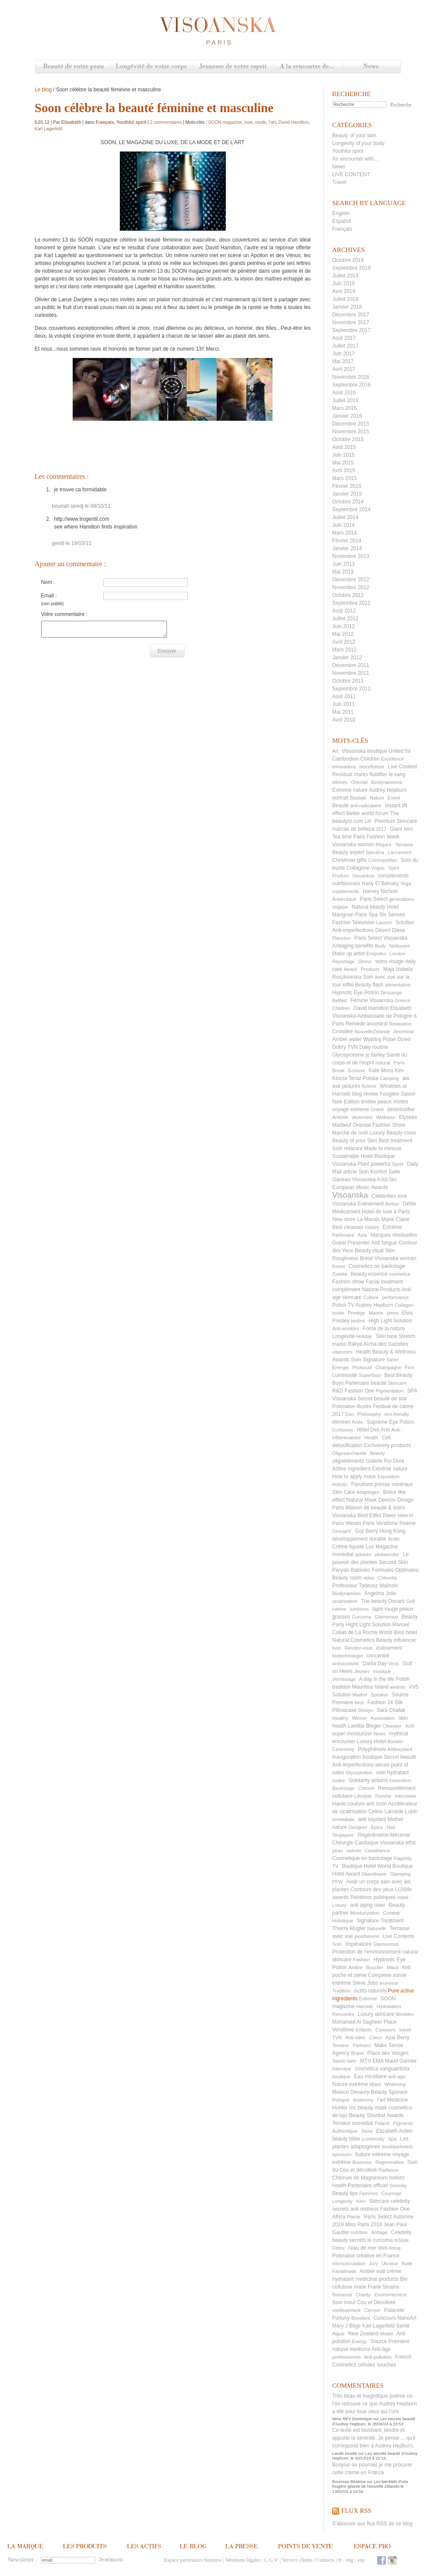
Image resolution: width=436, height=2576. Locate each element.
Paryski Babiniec (351, 1570)
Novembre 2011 (350, 673)
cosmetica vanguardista (382, 2069)
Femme (383, 1796)
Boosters (360, 2318)
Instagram (392, 2560)
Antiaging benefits (352, 946)
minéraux (402, 1484)
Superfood (370, 1375)
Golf (410, 1601)
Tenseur (340, 2045)
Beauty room (347, 1578)
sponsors (342, 2154)
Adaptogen (367, 1492)
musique (382, 1671)
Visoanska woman (395, 1258)
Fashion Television (353, 922)
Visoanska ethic (398, 1843)
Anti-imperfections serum (361, 1765)
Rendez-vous (359, 1648)
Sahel (392, 1359)
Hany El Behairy (380, 883)
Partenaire (343, 1235)
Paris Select (374, 899)
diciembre (362, 1117)
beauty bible (346, 2139)
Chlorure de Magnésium (360, 2178)
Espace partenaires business (192, 2560)
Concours (385, 2029)
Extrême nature (389, 1469)
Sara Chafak (391, 1710)
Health (371, 1437)
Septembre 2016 (351, 385)
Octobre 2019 (348, 260)
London (397, 953)
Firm (409, 1367)
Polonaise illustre (352, 1406)
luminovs (359, 1609)
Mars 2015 (344, 478)
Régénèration (373, 1835)
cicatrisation (344, 1601)
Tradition (341, 1990)
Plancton (341, 938)
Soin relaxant (347, 1148)
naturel (353, 1850)
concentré (377, 1656)
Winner (359, 1718)
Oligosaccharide (349, 1453)
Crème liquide (348, 1547)
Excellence (392, 758)
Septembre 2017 (351, 330)
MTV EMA (372, 2061)
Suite (406, 2263)
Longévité (343, 1336)
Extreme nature (350, 790)
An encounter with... (355, 159)
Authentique (345, 2131)
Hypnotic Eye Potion (355, 993)
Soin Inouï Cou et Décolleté (363, 2302)
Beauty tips (345, 2193)
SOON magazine (225, 122)
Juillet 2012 (345, 619)
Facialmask (344, 2271)
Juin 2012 (343, 626)
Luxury (339, 1905)
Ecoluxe (356, 1070)
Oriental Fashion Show (379, 1125)
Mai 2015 (342, 463)
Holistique (342, 1920)
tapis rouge (385, 1609)
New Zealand (363, 2334)
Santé (402, 2326)
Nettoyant (399, 945)
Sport (397, 1164)
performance (395, 1297)
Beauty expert (348, 852)
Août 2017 (344, 338)
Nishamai (342, 2294)
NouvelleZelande (372, 1031)
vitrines (339, 782)
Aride (357, 1422)
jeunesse (388, 1983)
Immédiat (342, 1554)
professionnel (346, 2357)
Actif (409, 1725)
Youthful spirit (347, 151)
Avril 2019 (343, 291)
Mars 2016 (344, 408)
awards (397, 1686)
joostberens (366, 1936)
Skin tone (386, 1336)
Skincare (397, 1383)
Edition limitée (360, 1102)
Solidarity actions (368, 1780)
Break (338, 1070)
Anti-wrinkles (345, 1328)
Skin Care (343, 1492)
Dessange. (391, 992)
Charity (363, 2294)
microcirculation (348, 2263)
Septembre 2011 (351, 689)
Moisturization (364, 1912)
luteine (339, 1609)
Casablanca (377, 1850)
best (359, 1702)
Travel (339, 182)
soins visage (389, 961)
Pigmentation (390, 1390)
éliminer (341, 1422)
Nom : (48, 582)
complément (346, 1289)
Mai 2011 (342, 712)
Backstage (343, 1788)
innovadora (344, 766)
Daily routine (373, 1047)
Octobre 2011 (348, 681)
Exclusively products (387, 1445)
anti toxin (376, 1804)
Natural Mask (361, 1500)
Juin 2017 (343, 354)
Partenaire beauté (365, 1383)
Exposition (389, 1476)
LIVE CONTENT (351, 174)
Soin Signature (368, 1360)
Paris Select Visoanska (380, 938)
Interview (341, 2068)
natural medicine (351, 2349)
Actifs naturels (370, 1991)
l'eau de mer (362, 2248)
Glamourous (386, 1944)
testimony (363, 2099)
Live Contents (398, 1936)
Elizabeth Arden (394, 2131)
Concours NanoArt (395, 2318)
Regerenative (389, 2162)
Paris (399, 1062)
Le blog (43, 90)
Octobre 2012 (348, 595)
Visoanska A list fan (374, 1180)
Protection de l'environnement (366, 1952)
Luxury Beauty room (392, 1133)
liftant (375, 2084)
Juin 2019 (343, 283)
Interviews (406, 1796)
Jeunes (361, 1671)
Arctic (394, 1538)
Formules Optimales (395, 1570)
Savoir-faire (344, 2060)
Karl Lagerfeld (378, 2326)
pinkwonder (387, 1554)
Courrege (391, 2193)
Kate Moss (381, 1070)
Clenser (372, 2310)
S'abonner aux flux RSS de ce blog (372, 2524)
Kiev (360, 2201)
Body (380, 945)
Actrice (369, 1086)
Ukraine (390, 2263)
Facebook (381, 2560)
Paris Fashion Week (376, 837)
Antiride (340, 1117)
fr (339, 2560)
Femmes (368, 2193)
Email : (49, 596)
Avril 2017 (343, 369)
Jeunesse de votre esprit (233, 67)
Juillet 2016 (345, 400)
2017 (381, 829)
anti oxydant (372, 1819)
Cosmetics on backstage (377, 1266)
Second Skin (392, 1562)
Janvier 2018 (347, 307)
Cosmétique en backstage (362, 1858)
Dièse (398, 930)
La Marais (368, 1219)
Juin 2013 (343, 564)
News (372, 67)
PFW (337, 1881)
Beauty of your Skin (354, 1141)
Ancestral (404, 1031)
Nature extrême (350, 2084)
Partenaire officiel (368, 2186)
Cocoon (366, 1788)
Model (386, 2333)
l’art (381, 2100)
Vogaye (340, 906)
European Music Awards (360, 1187)
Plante (353, 2216)
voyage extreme (350, 1109)
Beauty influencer (396, 1640)
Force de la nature (384, 1328)
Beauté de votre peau (72, 67)
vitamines (342, 1351)
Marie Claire (395, 1219)
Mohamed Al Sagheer (357, 2022)
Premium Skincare (396, 821)
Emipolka (376, 953)
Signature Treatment (380, 1921)
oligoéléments (348, 1461)
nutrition (359, 2232)
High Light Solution (390, 1321)
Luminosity (373, 2138)
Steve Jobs (365, 1983)
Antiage (379, 2232)
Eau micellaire (370, 2076)
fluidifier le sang (387, 774)
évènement (389, 1648)
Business (362, 2162)
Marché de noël (350, 1133)
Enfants (364, 2029)
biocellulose (371, 766)
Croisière (342, 1031)
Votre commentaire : (64, 614)
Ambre (355, 1967)
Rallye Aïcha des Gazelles (378, 1344)
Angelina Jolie (380, 1593)
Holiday (364, 1336)
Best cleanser (348, 1227)
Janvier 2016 (347, 416)
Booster (395, 1741)
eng (349, 2560)
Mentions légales (243, 2560)
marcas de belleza (353, 829)
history (372, 1227)
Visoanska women (353, 844)
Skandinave (374, 1873)
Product (340, 875)
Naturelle (376, 1928)
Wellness (385, 1117)
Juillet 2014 (345, 517)
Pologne (340, 2099)
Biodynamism (346, 1593)
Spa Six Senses (387, 915)
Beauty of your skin (354, 135)
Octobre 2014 (348, 502)
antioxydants (345, 1663)
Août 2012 (344, 611)
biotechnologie (347, 1655)
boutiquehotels (397, 2146)
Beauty (377, 1453)
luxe (336, 1648)
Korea (338, 1266)
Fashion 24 (380, 1702)
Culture (370, 1297)
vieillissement (346, 2310)
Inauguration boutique (357, 1757)
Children (341, 1008)
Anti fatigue (384, 1243)
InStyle (401, 2240)
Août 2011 (344, 696)
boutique (341, 2076)
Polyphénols (372, 1749)
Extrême (392, 1227)
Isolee (338, 1780)
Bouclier (374, 1967)
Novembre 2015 (350, 432)
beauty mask (372, 2108)
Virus (393, 1663)
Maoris (376, 1312)
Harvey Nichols (380, 891)
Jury (373, 2263)
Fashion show (348, 1282)
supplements (345, 891)
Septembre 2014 (351, 509)
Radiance (388, 2170)
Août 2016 (344, 393)
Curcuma (361, 1616)
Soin (337, 1944)
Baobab (358, 797)
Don (349, 1414)
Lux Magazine (381, 1547)
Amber (392, 1203)
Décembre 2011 (350, 665)
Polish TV (343, 1305)
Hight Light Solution (368, 1625)
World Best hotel (398, 1632)
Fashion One (360, 1391)
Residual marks (350, 774)
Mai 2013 (342, 572)
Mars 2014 (344, 533)
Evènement (371, 1204)
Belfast (339, 1000)
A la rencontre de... (308, 67)
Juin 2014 (343, 525)
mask (402, 1897)
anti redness (364, 2209)
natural (382, 1062)
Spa (392, 2138)
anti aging (361, 1905)
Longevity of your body (358, 143)
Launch (384, 922)
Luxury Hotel (371, 1741)
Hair (391, 1827)
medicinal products (376, 2279)
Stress (365, 961)
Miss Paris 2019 (363, 2224)
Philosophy (369, 1414)
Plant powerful (374, 1164)
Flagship (403, 1858)
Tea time (342, 837)
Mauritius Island (370, 1687)
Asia (362, 1235)
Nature (377, 797)
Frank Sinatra (383, 2287)
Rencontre (343, 2014)
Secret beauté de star (382, 1399)
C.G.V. (271, 2560)
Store (366, 2131)
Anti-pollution (378, 2357)
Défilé (409, 1204)
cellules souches (377, 2365)
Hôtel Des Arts (373, 1430)
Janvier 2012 (347, 657)
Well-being (389, 2247)
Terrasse (404, 844)
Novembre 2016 (350, 377)
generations (401, 899)
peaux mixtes (393, 1102)
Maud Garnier (401, 2061)
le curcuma (380, 2240)
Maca (392, 1967)
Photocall (362, 1367)
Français (342, 229)
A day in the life (376, 1679)
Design (365, 1710)
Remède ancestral (367, 1024)
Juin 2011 (343, 704)
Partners (362, 2045)
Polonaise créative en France (365, 2256)
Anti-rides (355, 2037)
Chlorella (387, 1577)
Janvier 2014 (347, 548)
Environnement (390, 2294)
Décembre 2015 (350, 424)
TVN (337, 2037)
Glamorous (386, 1616)
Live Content (402, 767)
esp (361, 2560)
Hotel (379, 1905)
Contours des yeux (372, 1889)
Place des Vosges (387, 2053)
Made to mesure (382, 1148)
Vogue (378, 867)
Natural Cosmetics (353, 1640)
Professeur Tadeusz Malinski (365, 1586)
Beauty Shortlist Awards (376, 2115)
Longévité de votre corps (151, 67)
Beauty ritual (369, 1251)
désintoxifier (401, 1109)
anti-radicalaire (365, 805)
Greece (402, 1000)
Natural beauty (368, 907)
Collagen (404, 1305)
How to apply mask (354, 1476)
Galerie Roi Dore (384, 1461)
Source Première (390, 2341)
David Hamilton (370, 1008)
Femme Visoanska (371, 1000)
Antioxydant (400, 1749)
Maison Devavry (350, 2092)
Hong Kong (392, 1531)
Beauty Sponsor (389, 2092)
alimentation (397, 984)
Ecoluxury (342, 1429)
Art (335, 751)
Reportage (343, 961)
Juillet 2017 (345, 346)
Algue (338, 2333)
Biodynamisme (386, 782)
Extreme (368, 1998)
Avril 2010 (343, 720)
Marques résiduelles (394, 1235)
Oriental (359, 782)
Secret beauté (400, 1757)
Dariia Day (374, 1663)
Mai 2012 (342, 634)
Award (350, 969)
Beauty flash (369, 985)
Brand (357, 2053)
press (392, 1312)
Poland (382, 2123)
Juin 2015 (343, 455)
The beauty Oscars (382, 1601)
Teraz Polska (363, 1078)
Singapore (343, 1835)
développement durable (359, 1539)
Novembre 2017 (350, 322)
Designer (357, 1827)
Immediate (343, 1819)
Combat (391, 1912)
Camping (389, 1078)
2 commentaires (166, 122)
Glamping (400, 1873)
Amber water (347, 1039)
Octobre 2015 (348, 439)
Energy (359, 2341)
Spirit (393, 867)
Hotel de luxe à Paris (386, 1212)
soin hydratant (392, 1773)
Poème (407, 1523)
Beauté (340, 806)
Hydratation (389, 2006)
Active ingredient (351, 1469)
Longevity (342, 2201)
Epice (377, 1827)
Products (370, 969)
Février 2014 (346, 541)
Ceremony (343, 1749)
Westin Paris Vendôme (372, 1523)
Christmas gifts (349, 860)
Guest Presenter (351, 1243)
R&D (337, 1391)
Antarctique (344, 899)
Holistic (339, 1484)
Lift (368, 821)
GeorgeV (341, 1531)
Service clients (297, 2560)
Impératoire (358, 1944)
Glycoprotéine (348, 1055)
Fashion (361, 1959)
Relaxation (400, 1023)
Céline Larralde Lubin (392, 1812)
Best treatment (395, 1141)
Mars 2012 (344, 650)
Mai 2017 (342, 361)
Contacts (325, 2560)
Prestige (356, 1312)
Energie (340, 1367)
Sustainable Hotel (352, 1156)
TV (335, 1866)
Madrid (360, 1694)
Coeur (375, 2037)
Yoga (405, 883)
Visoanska (350, 1195)
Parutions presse (370, 1484)
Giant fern (401, 829)
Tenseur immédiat (352, 2123)
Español (341, 221)
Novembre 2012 (350, 587)
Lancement (399, 852)
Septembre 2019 (351, 268)
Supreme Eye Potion (390, 1422)
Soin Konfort (373, 1172)
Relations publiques (373, 1897)
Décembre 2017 (350, 315)
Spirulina (374, 852)
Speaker (379, 1694)
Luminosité (344, 1375)
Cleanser (391, 1725)
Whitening (395, 2084)
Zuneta (339, 1274)
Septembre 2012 (351, 603)
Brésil (366, 1258)
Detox (338, 2247)
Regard (383, 844)
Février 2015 (346, 486)
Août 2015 (344, 447)
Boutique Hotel (359, 1866)
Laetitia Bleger (364, 1726)
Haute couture (348, 1804)
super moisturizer (352, 1734)
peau (337, 1850)
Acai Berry (397, 2037)
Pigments (403, 2123)
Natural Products (381, 1289)
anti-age (396, 2076)
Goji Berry (366, 1531)
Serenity (398, 2185)
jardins (358, 1320)
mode (338, 1312)
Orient (377, 1109)
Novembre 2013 (350, 556)
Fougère (389, 1094)
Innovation (400, 1780)
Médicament (346, 1212)
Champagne (388, 1367)
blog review (365, 1094)
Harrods (364, 2006)
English (340, 213)
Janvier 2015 (347, 494)
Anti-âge (381, 2349)
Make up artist (348, 954)
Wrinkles (405, 2014)
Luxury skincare (376, 2014)
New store (344, 1219)
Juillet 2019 (345, 276)
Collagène (358, 868)
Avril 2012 (343, 642)
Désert (382, 930)
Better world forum (367, 813)
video (368, 1577)
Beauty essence (369, 1274)
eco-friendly (397, 1414)
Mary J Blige (346, 2326)
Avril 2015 (343, 470)
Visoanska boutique (364, 751)
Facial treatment (384, 1282)
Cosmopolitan (382, 860)
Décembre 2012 (350, 580)
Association (383, 1718)
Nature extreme (373, 2154)
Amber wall (372, 2271)
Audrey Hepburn (374, 1305)
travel (405, 2029)
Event (394, 797)
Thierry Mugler (348, 1928)
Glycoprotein (359, 1772)
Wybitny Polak (379, 1039)
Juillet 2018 (345, 299)
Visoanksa (363, 875)
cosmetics (399, 1274)
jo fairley (375, 1055)
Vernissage (344, 1679)
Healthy (340, 1718)
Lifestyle (363, 1796)
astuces (363, 1554)
